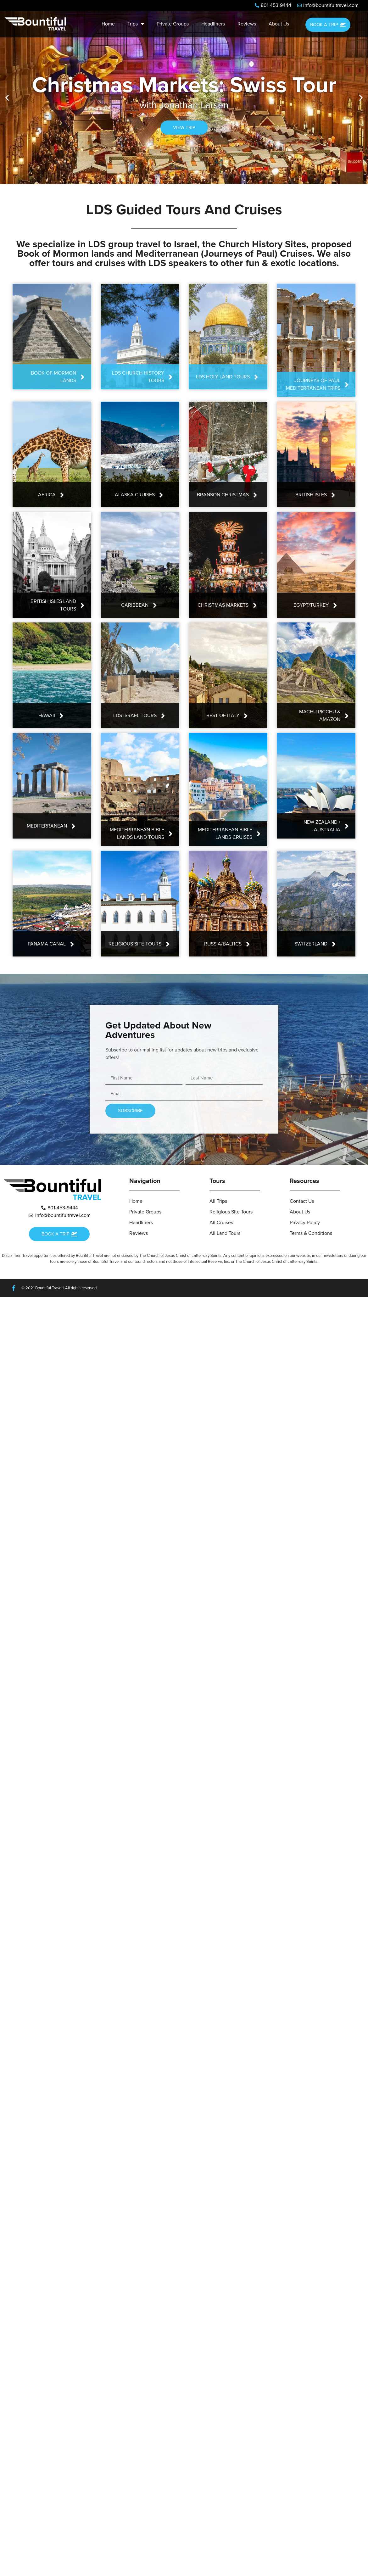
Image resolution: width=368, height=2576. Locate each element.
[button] (7, 98)
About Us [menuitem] (279, 24)
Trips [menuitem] (135, 24)
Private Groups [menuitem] (173, 24)
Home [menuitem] (108, 24)
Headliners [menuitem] (213, 24)
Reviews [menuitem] (246, 24)
